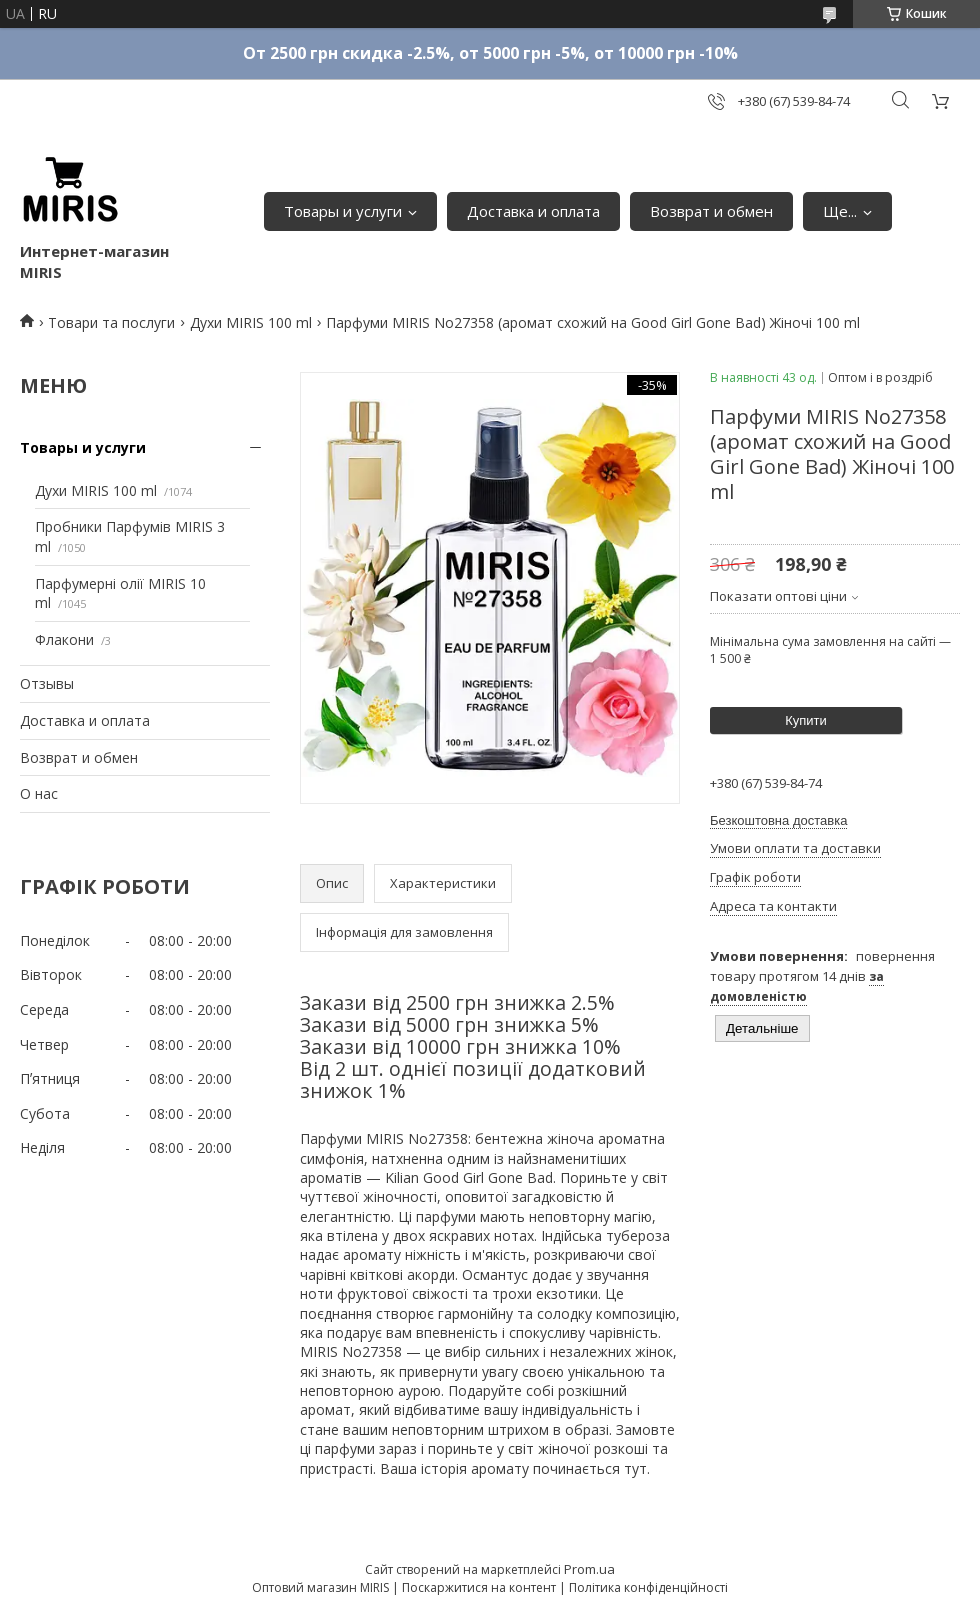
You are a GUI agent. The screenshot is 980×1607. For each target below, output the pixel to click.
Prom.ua (589, 1569)
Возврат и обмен (711, 211)
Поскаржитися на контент (479, 1587)
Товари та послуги (111, 322)
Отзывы (47, 683)
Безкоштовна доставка (778, 820)
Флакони (64, 639)
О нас (39, 793)
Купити (806, 720)
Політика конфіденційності (648, 1587)
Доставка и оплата (533, 211)
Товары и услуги (343, 211)
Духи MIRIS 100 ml (251, 322)
